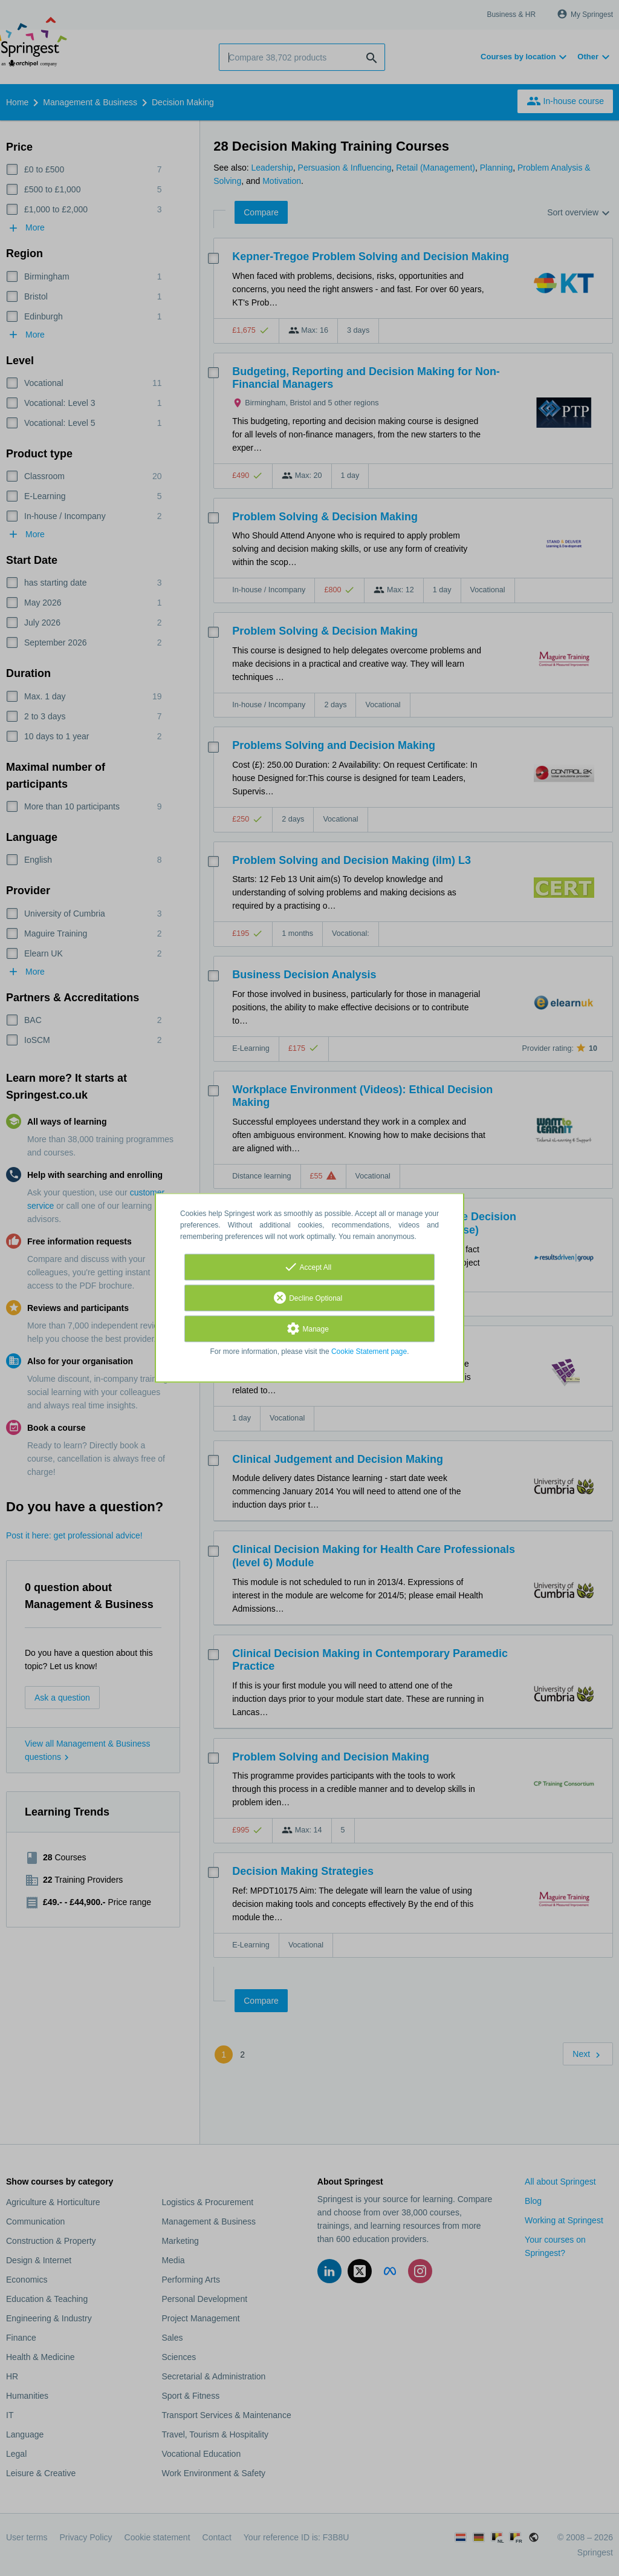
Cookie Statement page (369, 1352)
